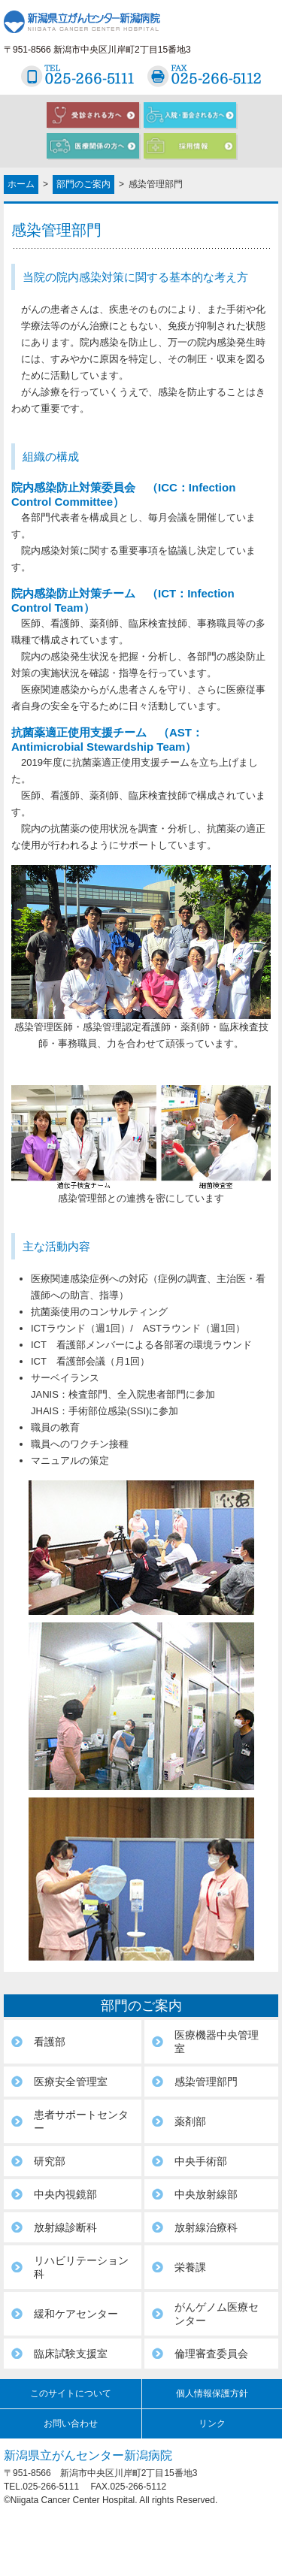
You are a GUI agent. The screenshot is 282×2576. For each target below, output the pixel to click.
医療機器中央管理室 (216, 2041)
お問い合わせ (71, 2423)
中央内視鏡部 (65, 2194)
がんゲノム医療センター (216, 2314)
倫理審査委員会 (211, 2354)
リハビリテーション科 (81, 2267)
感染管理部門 (206, 2082)
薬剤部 (190, 2121)
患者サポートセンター (81, 2121)
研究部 (49, 2161)
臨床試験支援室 (71, 2354)
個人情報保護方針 (212, 2393)
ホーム (21, 184)
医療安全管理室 (71, 2082)
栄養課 (190, 2267)
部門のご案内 (83, 184)
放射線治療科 (206, 2227)
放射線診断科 (65, 2227)
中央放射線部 (206, 2194)
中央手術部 (200, 2161)
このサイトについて (70, 2393)
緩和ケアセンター (76, 2314)
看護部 (49, 2042)
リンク (212, 2423)
